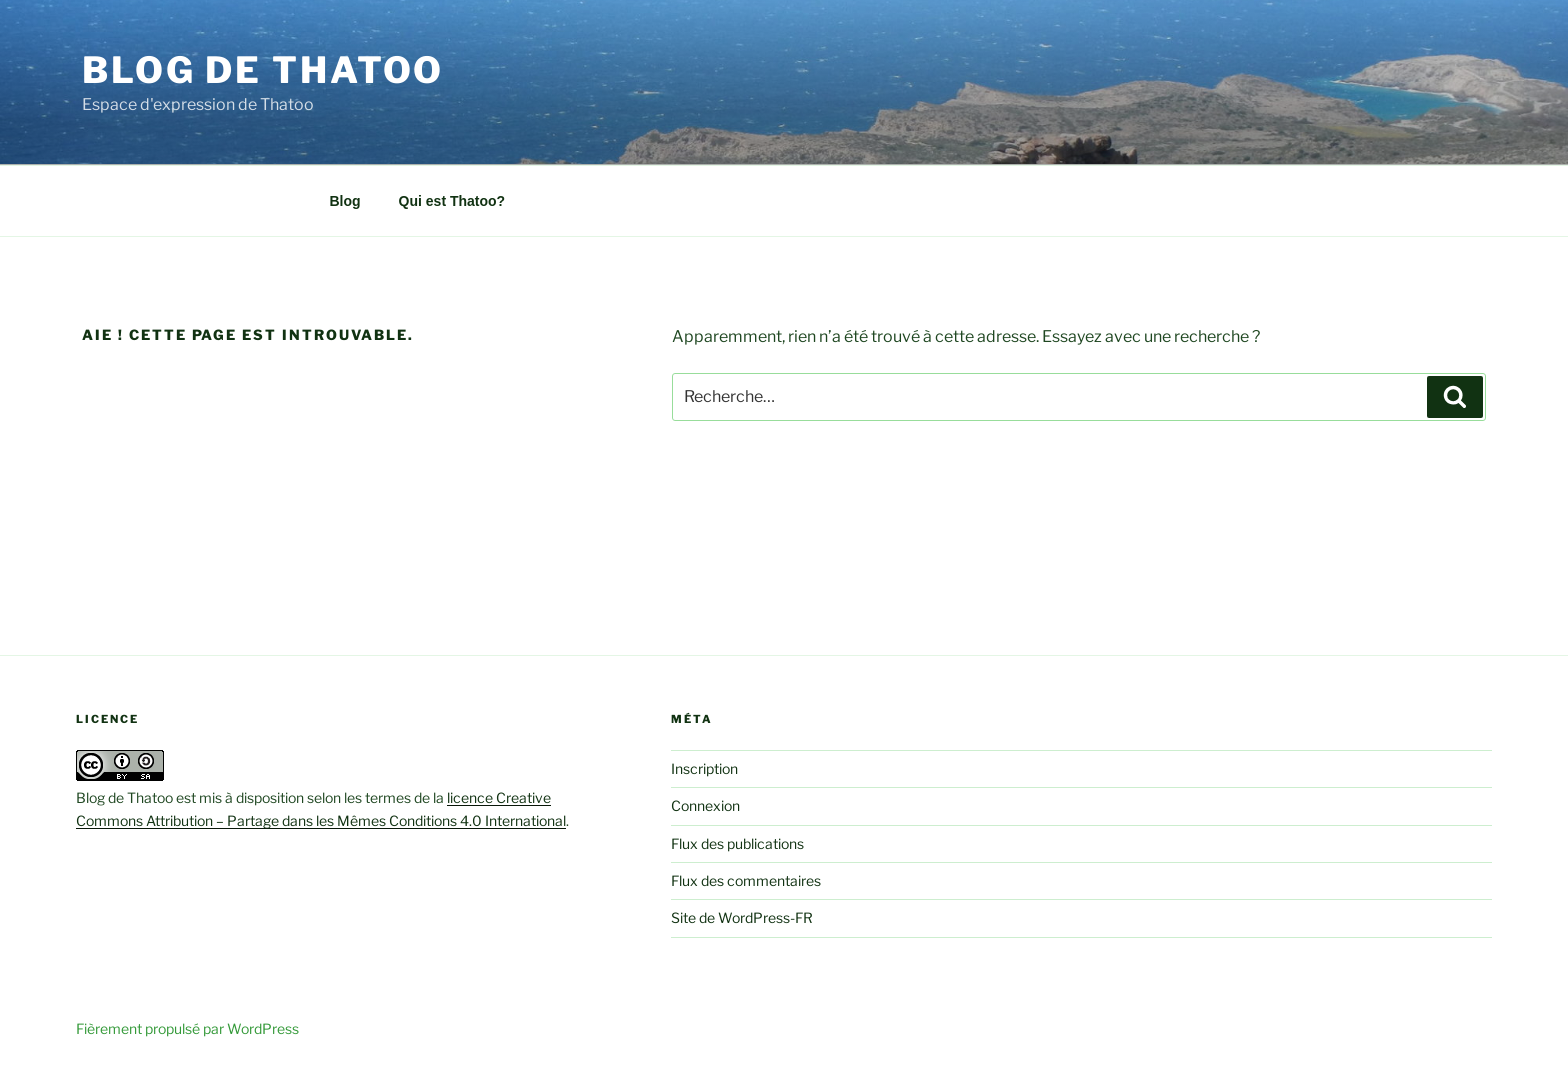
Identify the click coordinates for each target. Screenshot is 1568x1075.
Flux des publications (737, 843)
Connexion (705, 805)
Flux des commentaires (746, 880)
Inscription (704, 768)
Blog (345, 201)
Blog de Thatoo (263, 70)
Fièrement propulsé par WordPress (187, 1028)
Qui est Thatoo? (452, 201)
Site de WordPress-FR (742, 917)
